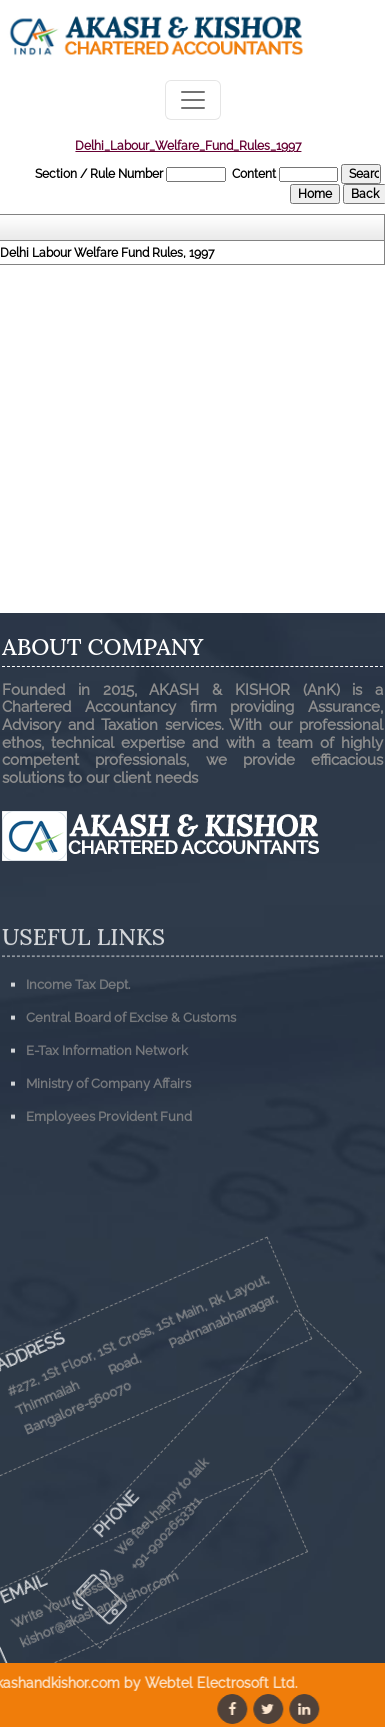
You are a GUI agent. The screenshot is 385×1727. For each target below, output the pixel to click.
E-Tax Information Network (107, 1116)
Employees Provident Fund (109, 1182)
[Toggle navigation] (193, 100)
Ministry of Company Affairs (108, 1149)
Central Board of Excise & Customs (131, 1083)
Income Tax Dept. (78, 1050)
